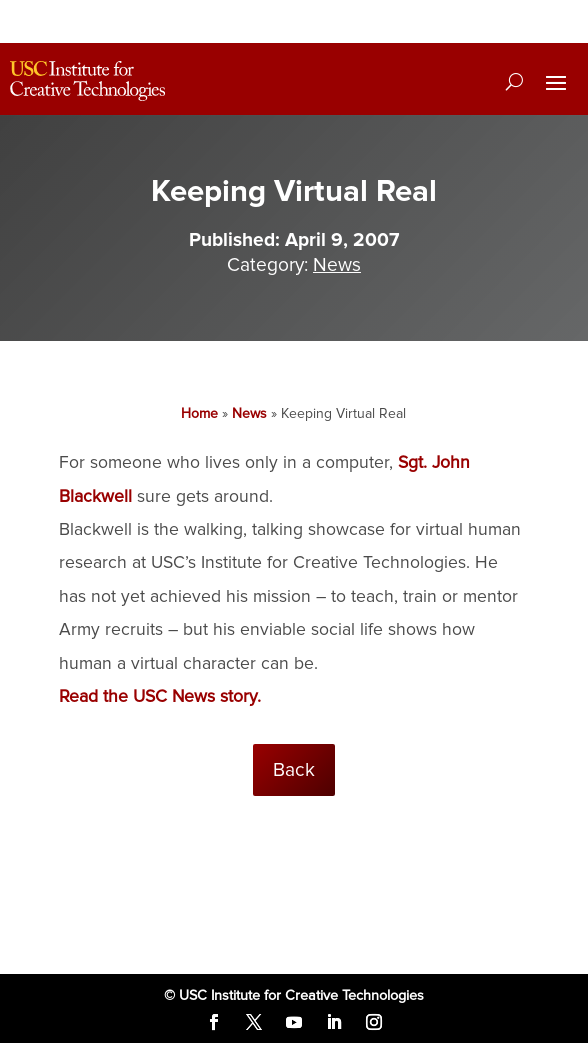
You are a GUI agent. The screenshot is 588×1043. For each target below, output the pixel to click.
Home (199, 413)
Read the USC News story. (160, 696)
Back (294, 770)
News (337, 265)
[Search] (514, 81)
